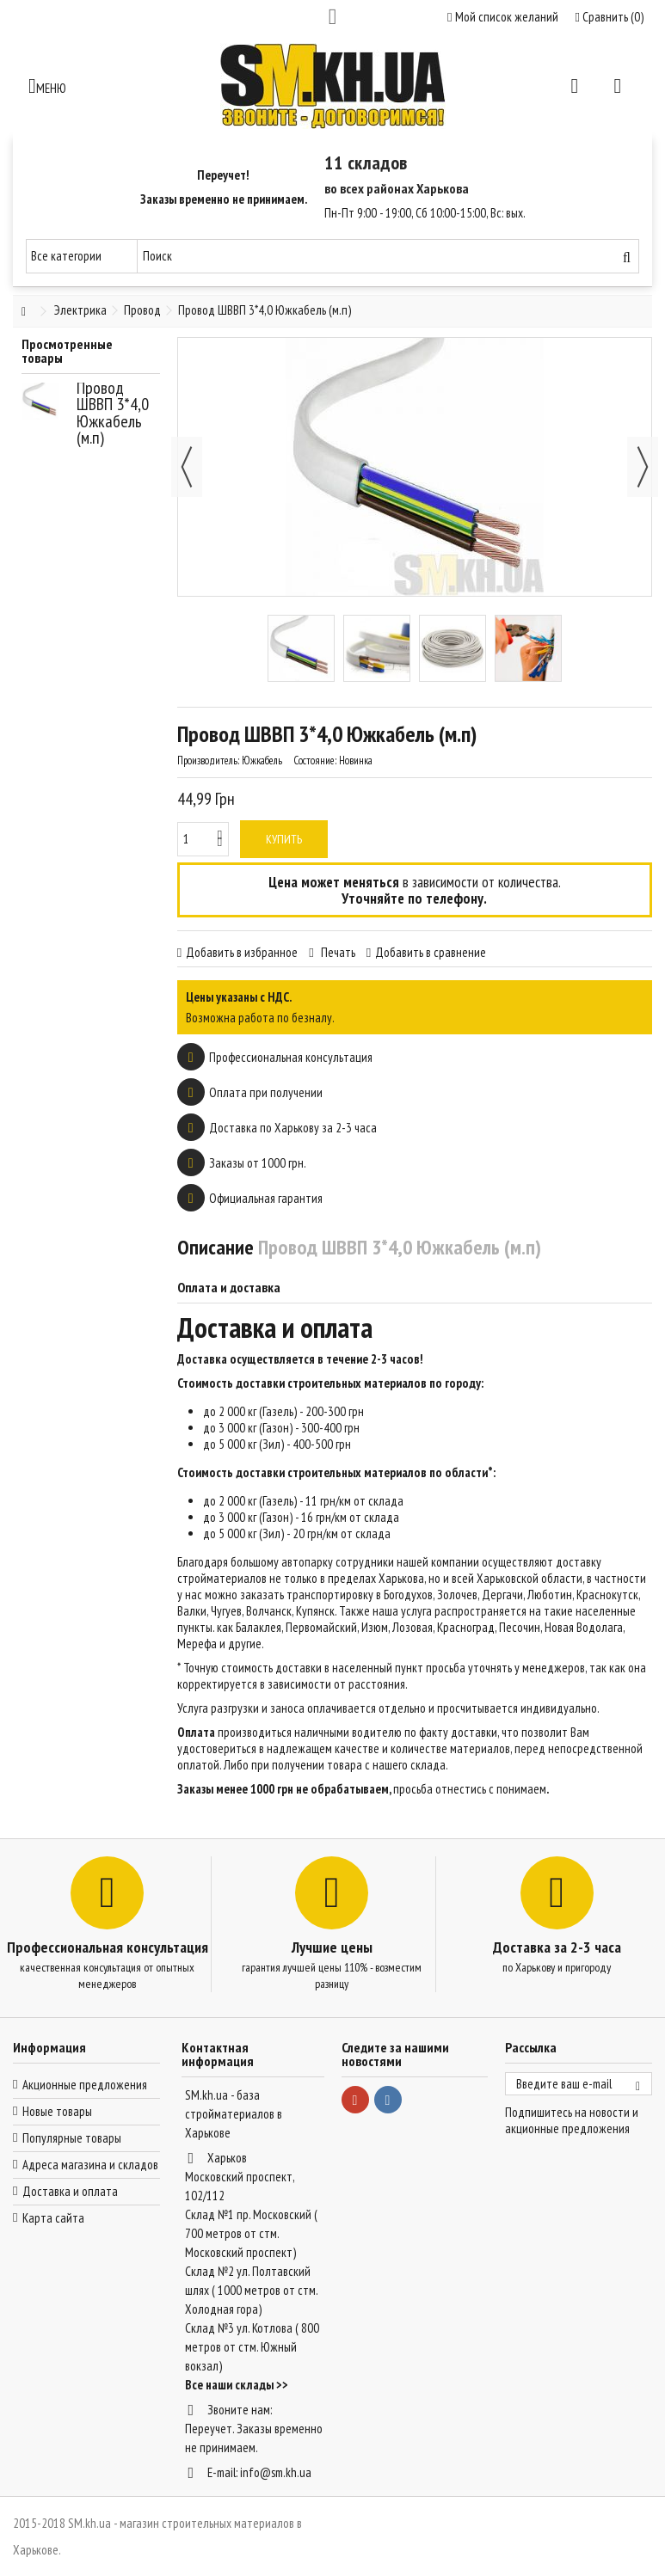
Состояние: (314, 760)
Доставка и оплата (70, 2191)
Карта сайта (53, 2218)
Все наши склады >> (236, 2385)
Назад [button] (186, 467)
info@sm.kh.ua (275, 2472)
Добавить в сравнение (430, 952)
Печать (336, 952)
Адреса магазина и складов (90, 2164)
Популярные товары (71, 2138)
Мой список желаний (502, 17)
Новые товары (57, 2111)
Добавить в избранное (242, 952)
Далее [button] (642, 467)
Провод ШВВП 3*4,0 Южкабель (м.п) (113, 413)
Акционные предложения (84, 2084)
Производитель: (208, 760)
